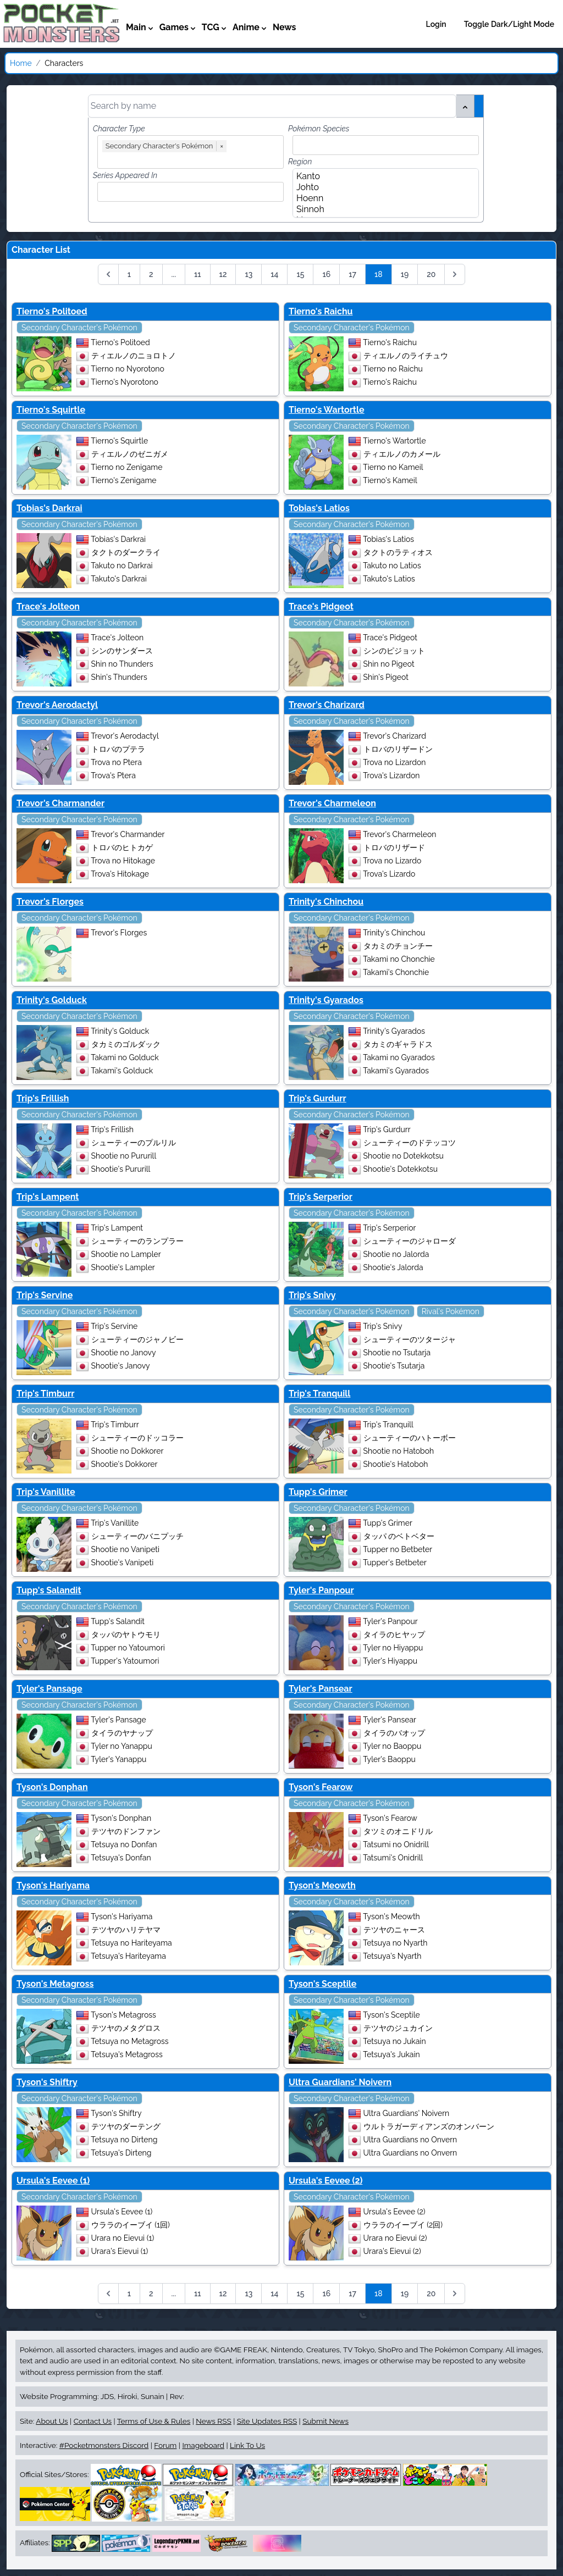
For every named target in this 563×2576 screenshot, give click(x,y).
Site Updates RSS (267, 2421)
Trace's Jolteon (48, 606)
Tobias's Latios (319, 508)
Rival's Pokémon (450, 1311)
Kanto (382, 176)
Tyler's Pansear (320, 1688)
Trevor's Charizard (327, 705)
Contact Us (93, 2421)
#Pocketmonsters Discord (103, 2445)
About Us (52, 2421)
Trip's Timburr (45, 1393)
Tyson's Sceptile (322, 1984)
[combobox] (192, 159)
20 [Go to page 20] (431, 274)
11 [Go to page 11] (197, 274)
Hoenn (382, 198)
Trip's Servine (44, 1295)
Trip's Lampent (47, 1197)
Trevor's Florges (50, 901)
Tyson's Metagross (54, 1984)
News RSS (213, 2421)
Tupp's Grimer (318, 1492)
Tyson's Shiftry (47, 2082)
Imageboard (203, 2445)
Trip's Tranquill (319, 1393)
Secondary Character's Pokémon (79, 327)
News (284, 27)
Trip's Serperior (320, 1197)
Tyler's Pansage (49, 1688)
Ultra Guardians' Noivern (340, 2082)
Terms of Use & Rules (153, 2421)
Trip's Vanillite (45, 1492)
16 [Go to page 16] (326, 274)
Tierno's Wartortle (327, 410)
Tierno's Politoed (51, 311)
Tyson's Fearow (321, 1787)
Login (436, 24)
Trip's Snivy (312, 1295)
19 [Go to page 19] (405, 274)
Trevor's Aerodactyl (57, 705)
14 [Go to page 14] (274, 274)
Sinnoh (382, 209)
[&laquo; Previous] (108, 274)
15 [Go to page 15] (300, 274)
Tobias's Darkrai (49, 508)
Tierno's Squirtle (50, 410)
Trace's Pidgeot (321, 606)
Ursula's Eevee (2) (325, 2180)
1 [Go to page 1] (129, 274)
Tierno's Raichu (321, 311)
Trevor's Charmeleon (332, 803)
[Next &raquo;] (454, 274)
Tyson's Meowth (322, 1885)
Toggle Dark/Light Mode (509, 24)
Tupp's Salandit (48, 1590)
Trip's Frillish (42, 1098)
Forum (165, 2445)
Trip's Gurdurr (317, 1098)
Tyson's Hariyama (53, 1885)
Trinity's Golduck (51, 1000)
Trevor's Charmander (60, 803)
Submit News (325, 2421)
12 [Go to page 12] (223, 274)
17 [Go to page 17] (352, 274)
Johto (382, 187)
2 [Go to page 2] (151, 274)
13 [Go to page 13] (248, 274)
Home (21, 63)
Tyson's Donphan (52, 1787)
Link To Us (247, 2445)
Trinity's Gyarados (326, 1000)
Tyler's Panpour (321, 1590)
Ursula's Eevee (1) (53, 2180)
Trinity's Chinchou (326, 901)
